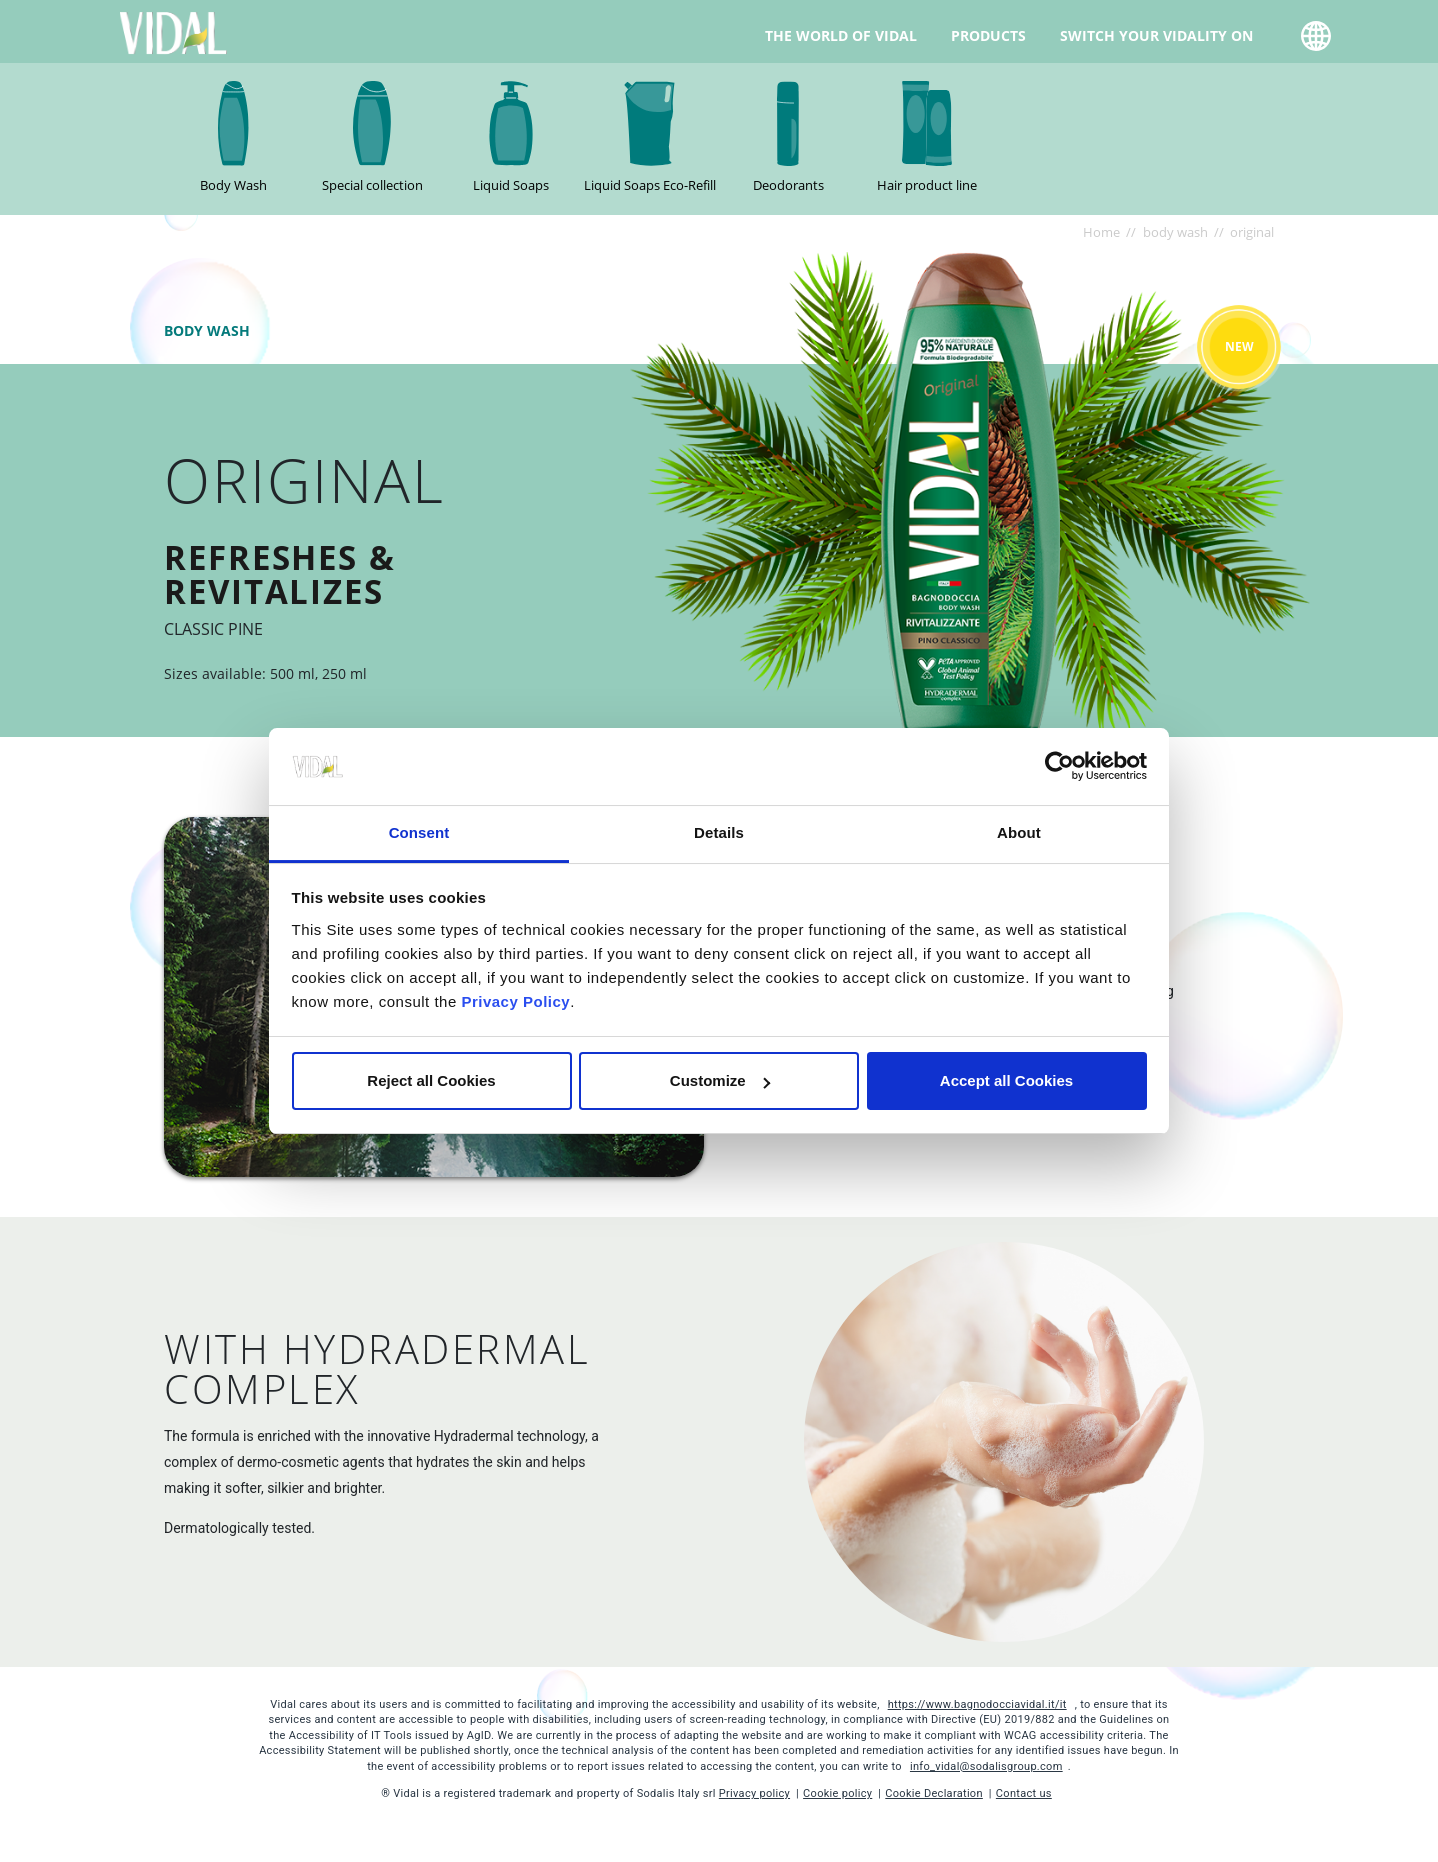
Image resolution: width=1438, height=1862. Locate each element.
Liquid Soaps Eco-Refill (650, 185)
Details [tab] (719, 832)
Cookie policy (837, 1793)
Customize (720, 1080)
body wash (1175, 232)
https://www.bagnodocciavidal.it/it (977, 1704)
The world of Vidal (841, 34)
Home (1101, 232)
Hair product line (927, 185)
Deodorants (788, 185)
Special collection (372, 185)
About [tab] (1019, 832)
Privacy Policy (515, 1001)
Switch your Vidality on (1156, 34)
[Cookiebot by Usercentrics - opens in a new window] (1059, 767)
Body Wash (233, 185)
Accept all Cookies (1006, 1080)
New (1239, 346)
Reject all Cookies (431, 1080)
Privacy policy (754, 1793)
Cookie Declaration (934, 1793)
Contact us (1024, 1793)
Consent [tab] (419, 832)
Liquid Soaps (511, 185)
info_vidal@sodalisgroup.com (986, 1766)
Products (988, 34)
